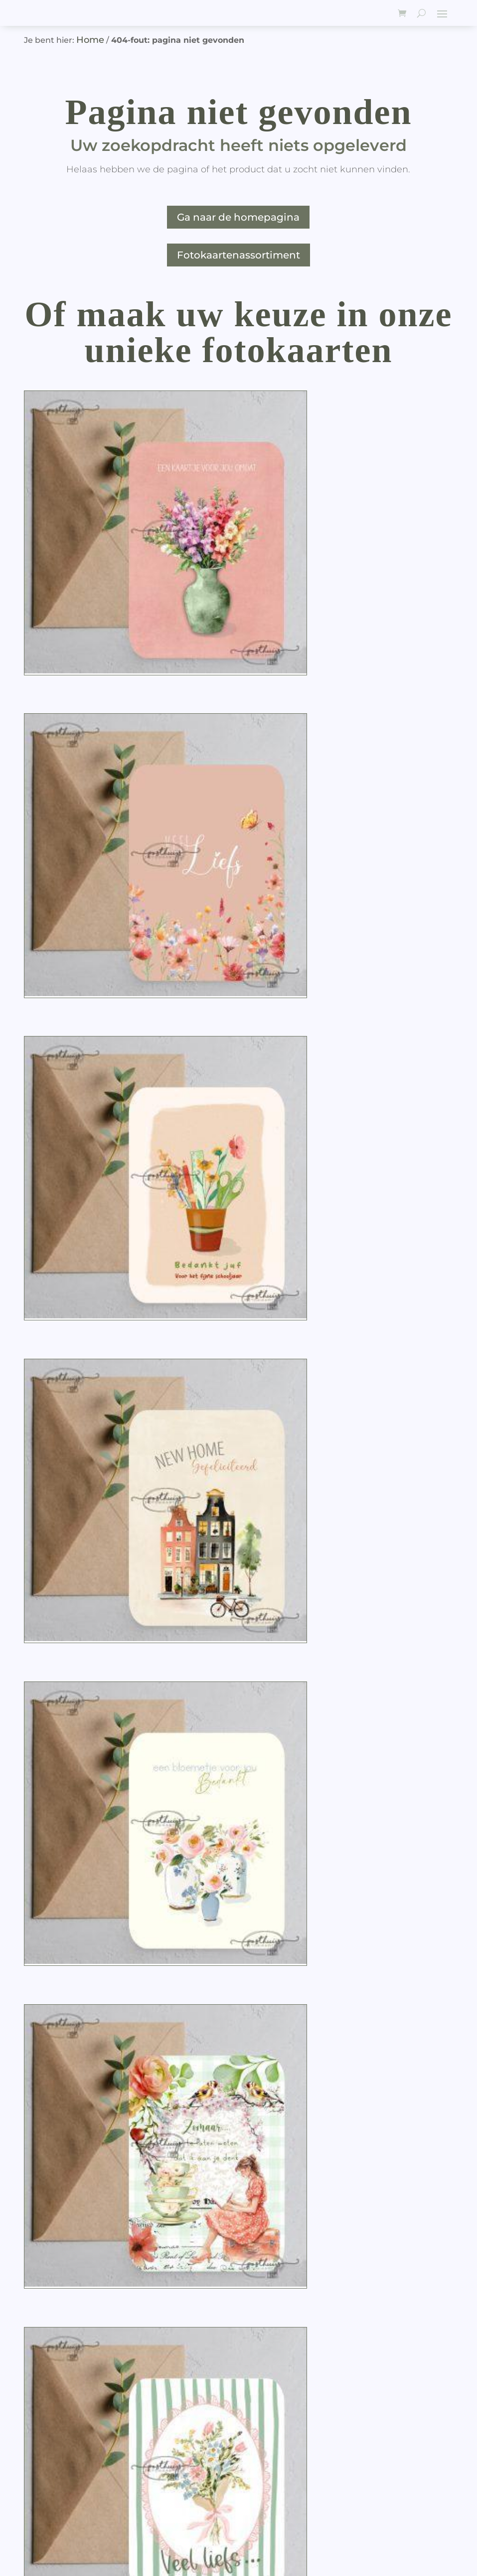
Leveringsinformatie (69, 2420)
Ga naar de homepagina (238, 217)
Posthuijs (80, 2527)
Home (90, 39)
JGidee (87, 2554)
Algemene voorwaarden (78, 2432)
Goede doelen (55, 2445)
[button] (163, 653)
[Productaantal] (101, 654)
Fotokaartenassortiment (238, 255)
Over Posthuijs (56, 2407)
